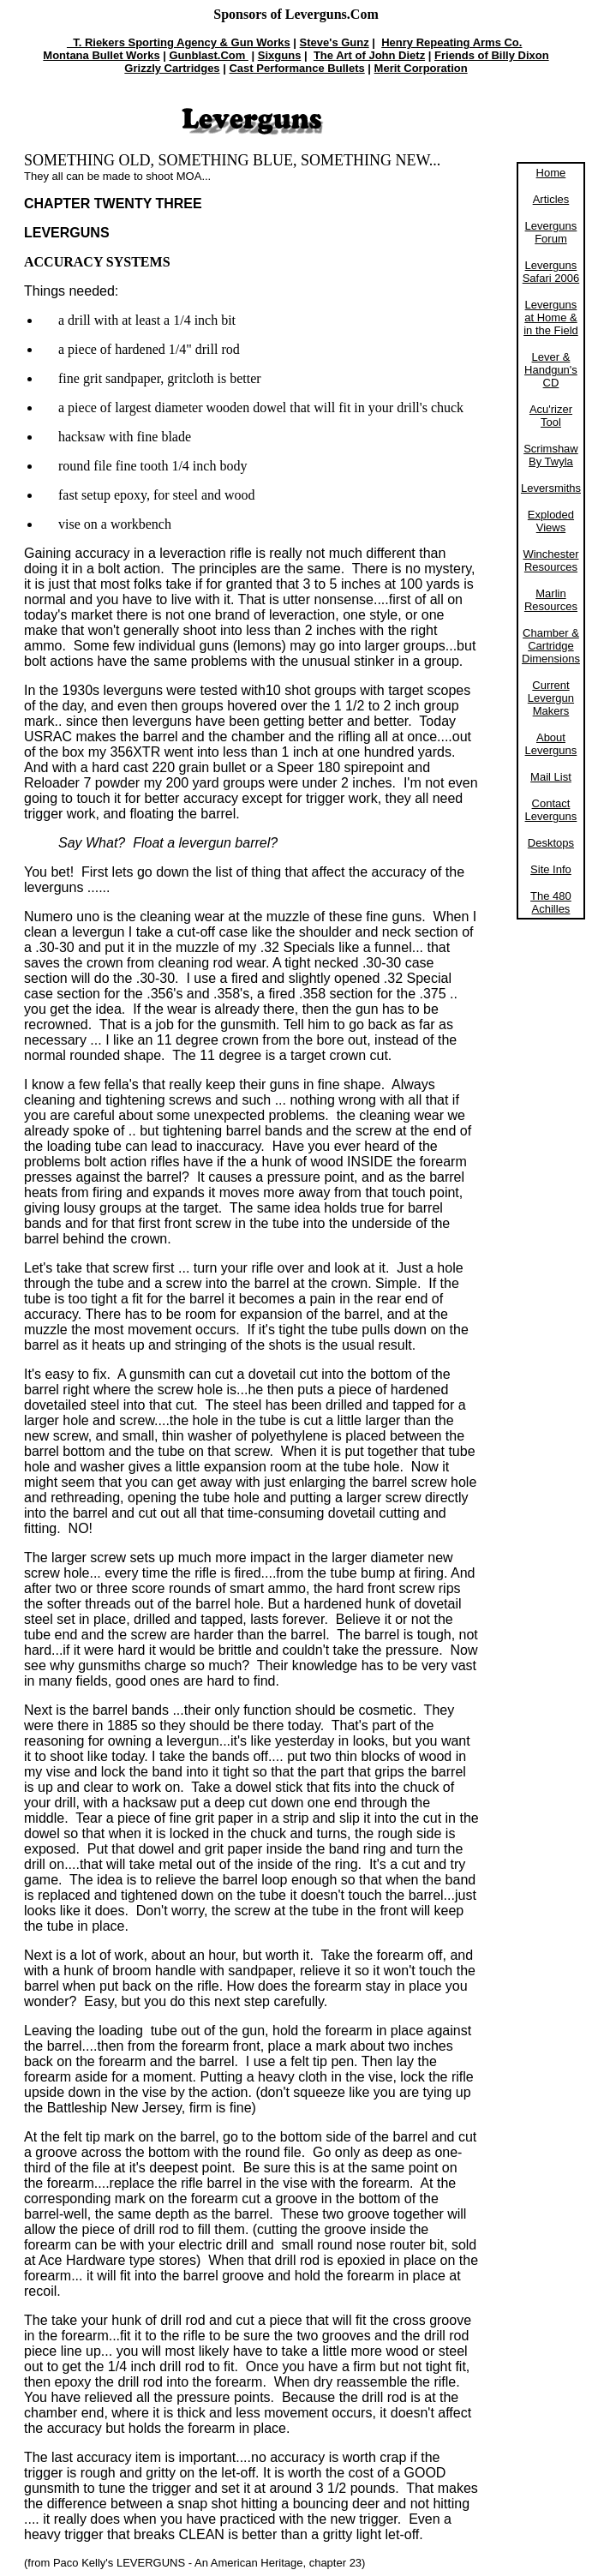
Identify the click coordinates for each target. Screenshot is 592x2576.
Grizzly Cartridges (171, 68)
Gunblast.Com (209, 55)
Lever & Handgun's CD (550, 369)
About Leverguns (551, 744)
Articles (551, 199)
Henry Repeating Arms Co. (451, 42)
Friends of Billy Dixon (491, 55)
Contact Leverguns (551, 810)
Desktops (551, 842)
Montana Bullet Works (101, 55)
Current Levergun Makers (551, 698)
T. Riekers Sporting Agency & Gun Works (178, 42)
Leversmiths (551, 488)
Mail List (550, 776)
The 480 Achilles (550, 902)
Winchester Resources (550, 560)
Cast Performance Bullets (296, 68)
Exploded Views (551, 521)
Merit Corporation (421, 68)
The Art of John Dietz (369, 55)
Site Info (550, 869)
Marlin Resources (550, 600)
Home (551, 172)
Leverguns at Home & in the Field (550, 317)
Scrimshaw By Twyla (550, 455)
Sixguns (280, 55)
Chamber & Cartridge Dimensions (551, 645)
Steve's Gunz (334, 42)
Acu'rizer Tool (550, 415)
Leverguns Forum (551, 232)
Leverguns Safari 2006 (551, 272)
